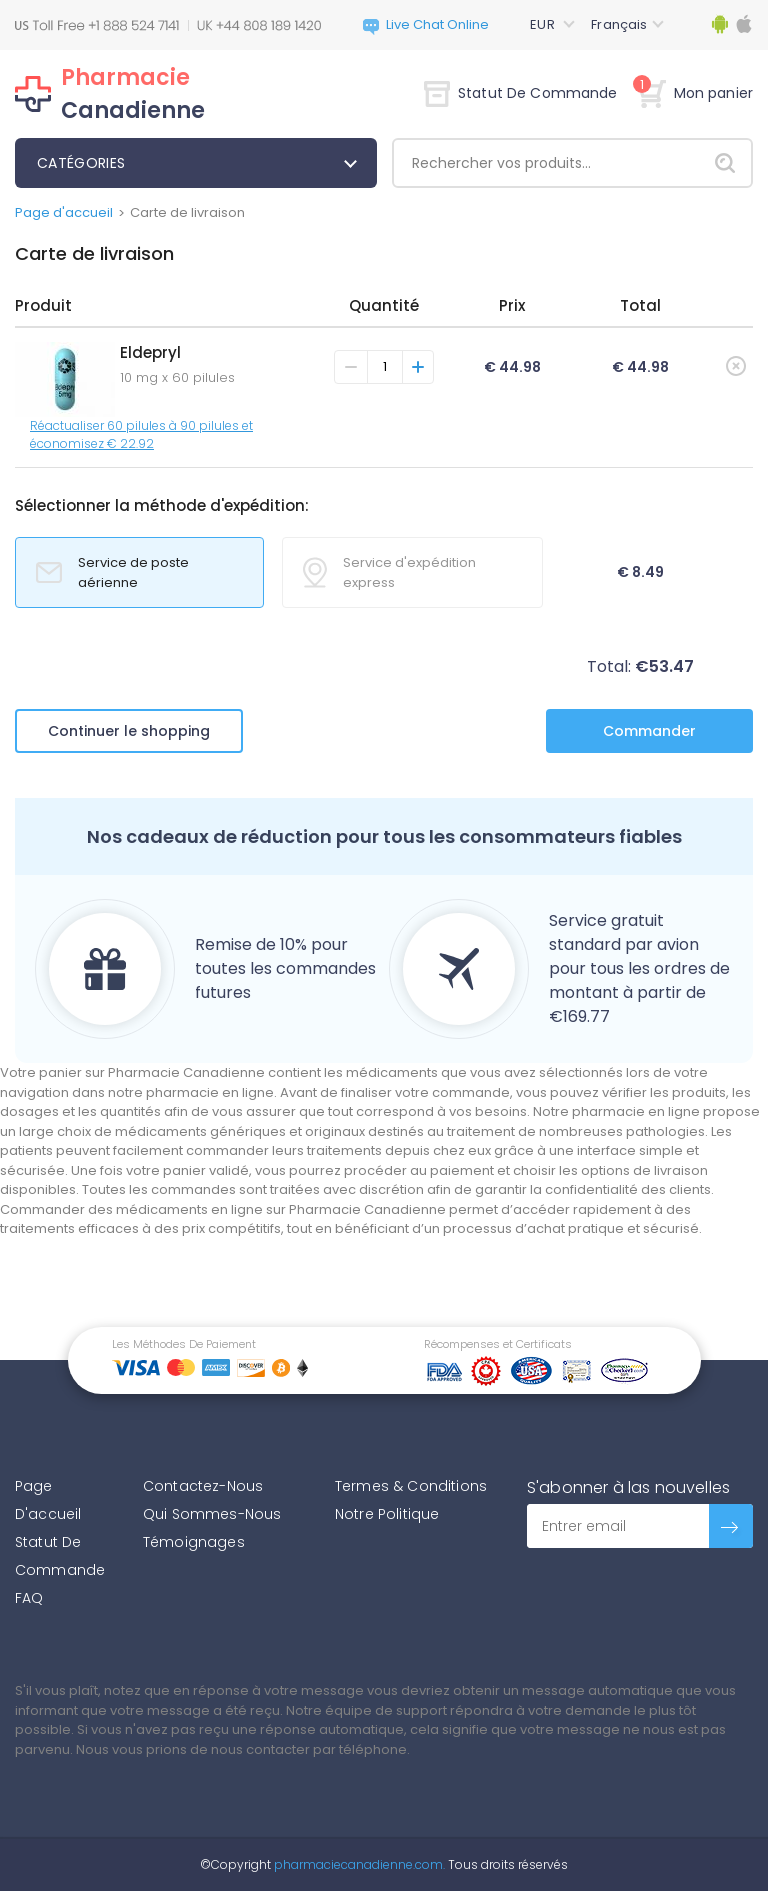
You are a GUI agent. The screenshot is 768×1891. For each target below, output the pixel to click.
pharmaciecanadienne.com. (358, 1864)
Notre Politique (387, 1514)
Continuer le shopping (129, 731)
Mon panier (695, 93)
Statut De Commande (521, 93)
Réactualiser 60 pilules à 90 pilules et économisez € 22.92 (141, 434)
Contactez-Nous (203, 1486)
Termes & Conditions (411, 1486)
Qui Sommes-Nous (212, 1514)
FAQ (29, 1598)
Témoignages (194, 1542)
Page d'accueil (64, 212)
